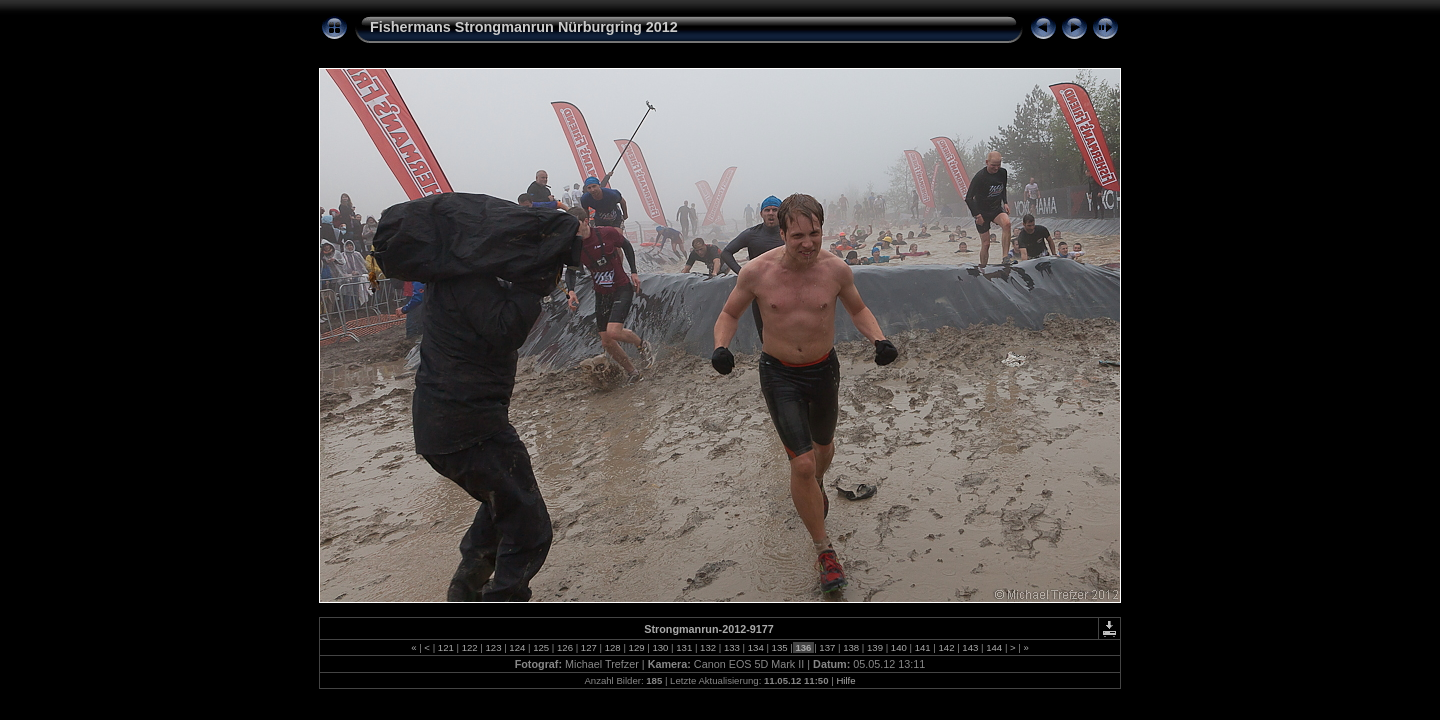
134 (755, 647)
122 (469, 647)
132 (707, 647)
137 (827, 647)
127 (588, 647)
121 (445, 647)
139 (874, 647)
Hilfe (845, 680)
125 (541, 647)
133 (731, 647)
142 (946, 647)
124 (517, 647)
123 (493, 647)
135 (779, 647)
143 (970, 647)
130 (660, 647)
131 (684, 647)
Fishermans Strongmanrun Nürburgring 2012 (524, 27)
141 (922, 647)
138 (850, 647)
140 (898, 647)
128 (612, 647)
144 (994, 647)
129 (636, 647)
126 (564, 647)
